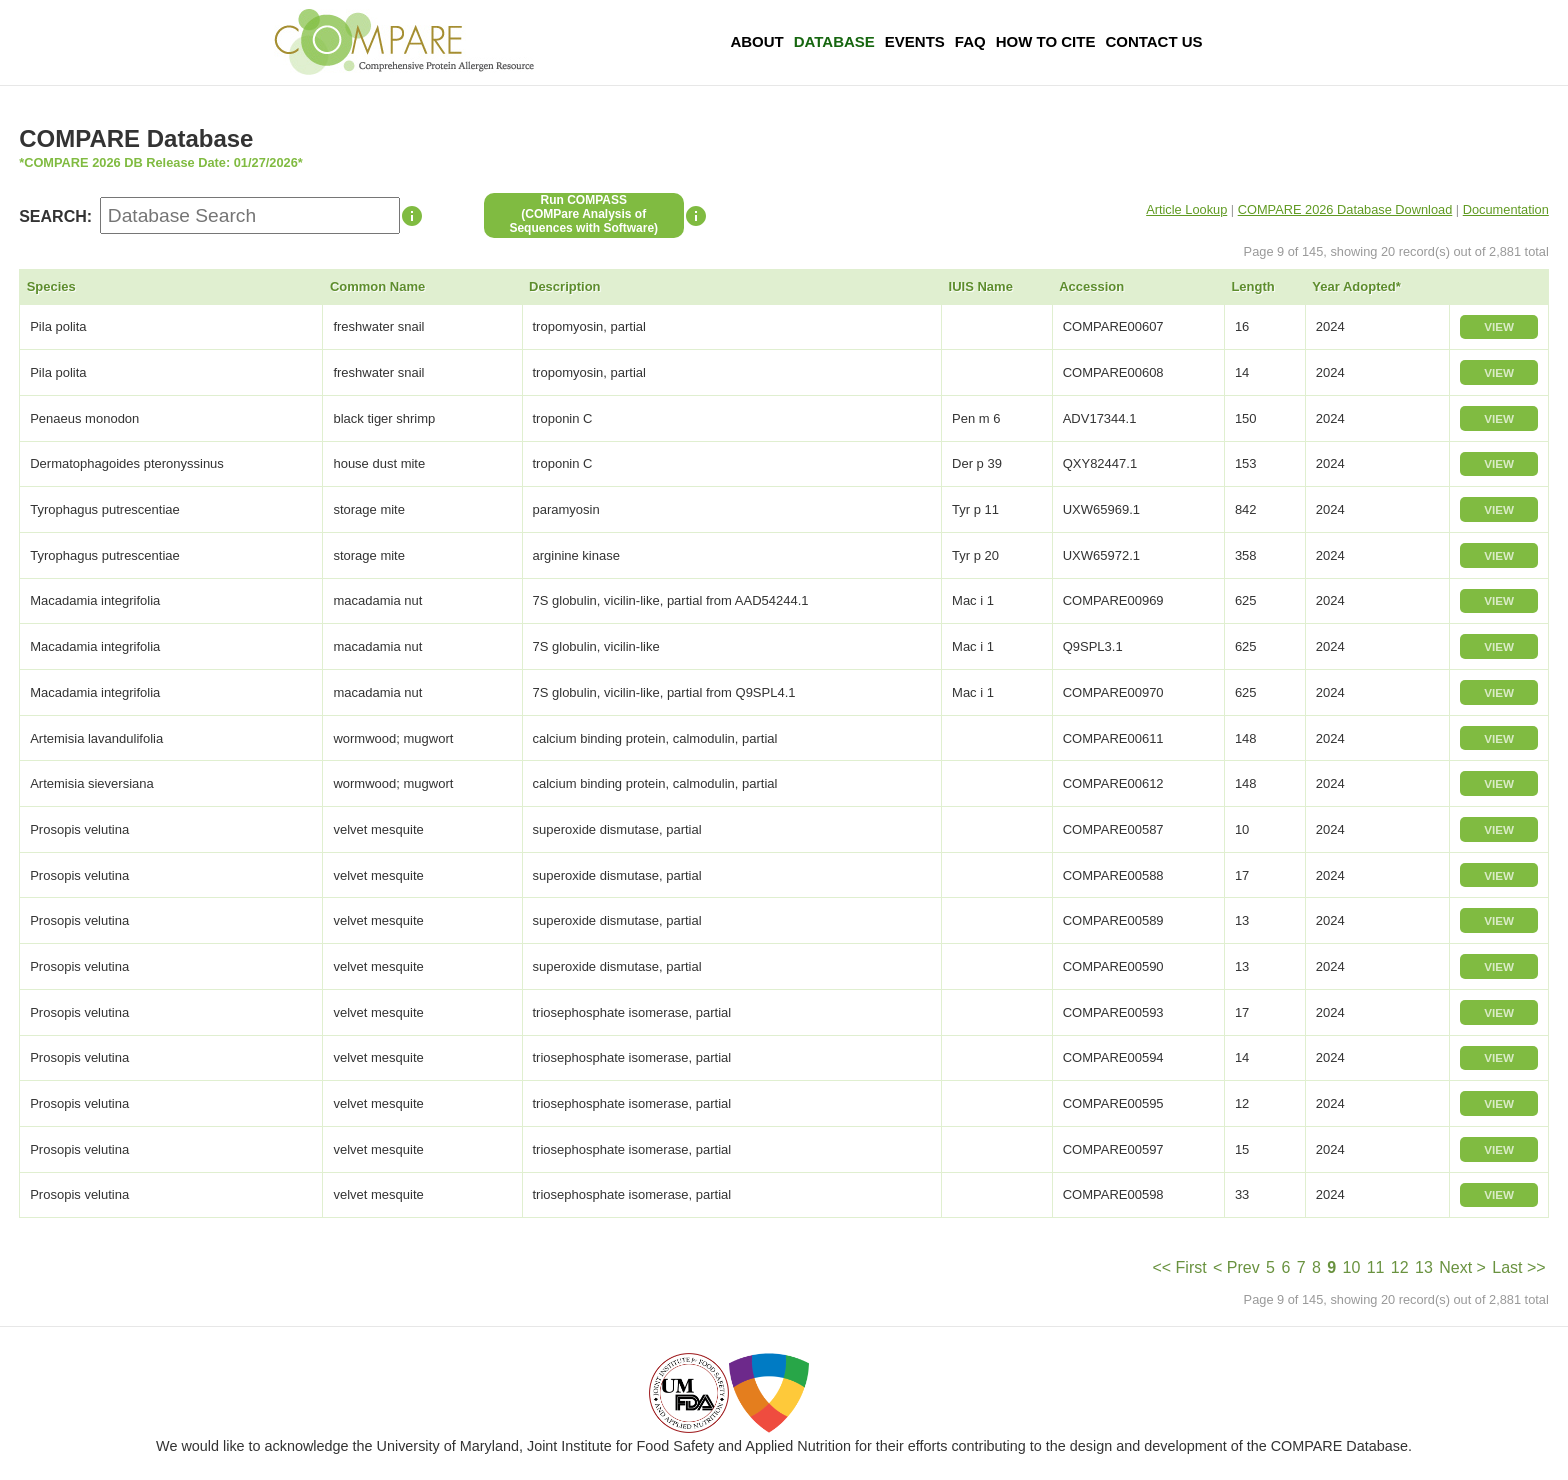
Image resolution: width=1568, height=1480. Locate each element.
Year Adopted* (1356, 286)
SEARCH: (55, 216)
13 (1424, 1267)
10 (1352, 1267)
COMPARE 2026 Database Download (1345, 209)
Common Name (377, 286)
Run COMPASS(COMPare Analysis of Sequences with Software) (583, 214)
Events (915, 41)
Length (1252, 286)
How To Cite (1046, 41)
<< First (1179, 1267)
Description (565, 286)
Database (834, 41)
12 (1400, 1267)
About (756, 41)
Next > (1462, 1267)
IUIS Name (981, 286)
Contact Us (1153, 41)
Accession (1091, 286)
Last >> (1518, 1267)
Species (51, 286)
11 (1376, 1267)
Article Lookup (1186, 209)
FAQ (970, 41)
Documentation (1506, 209)
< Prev (1236, 1267)
